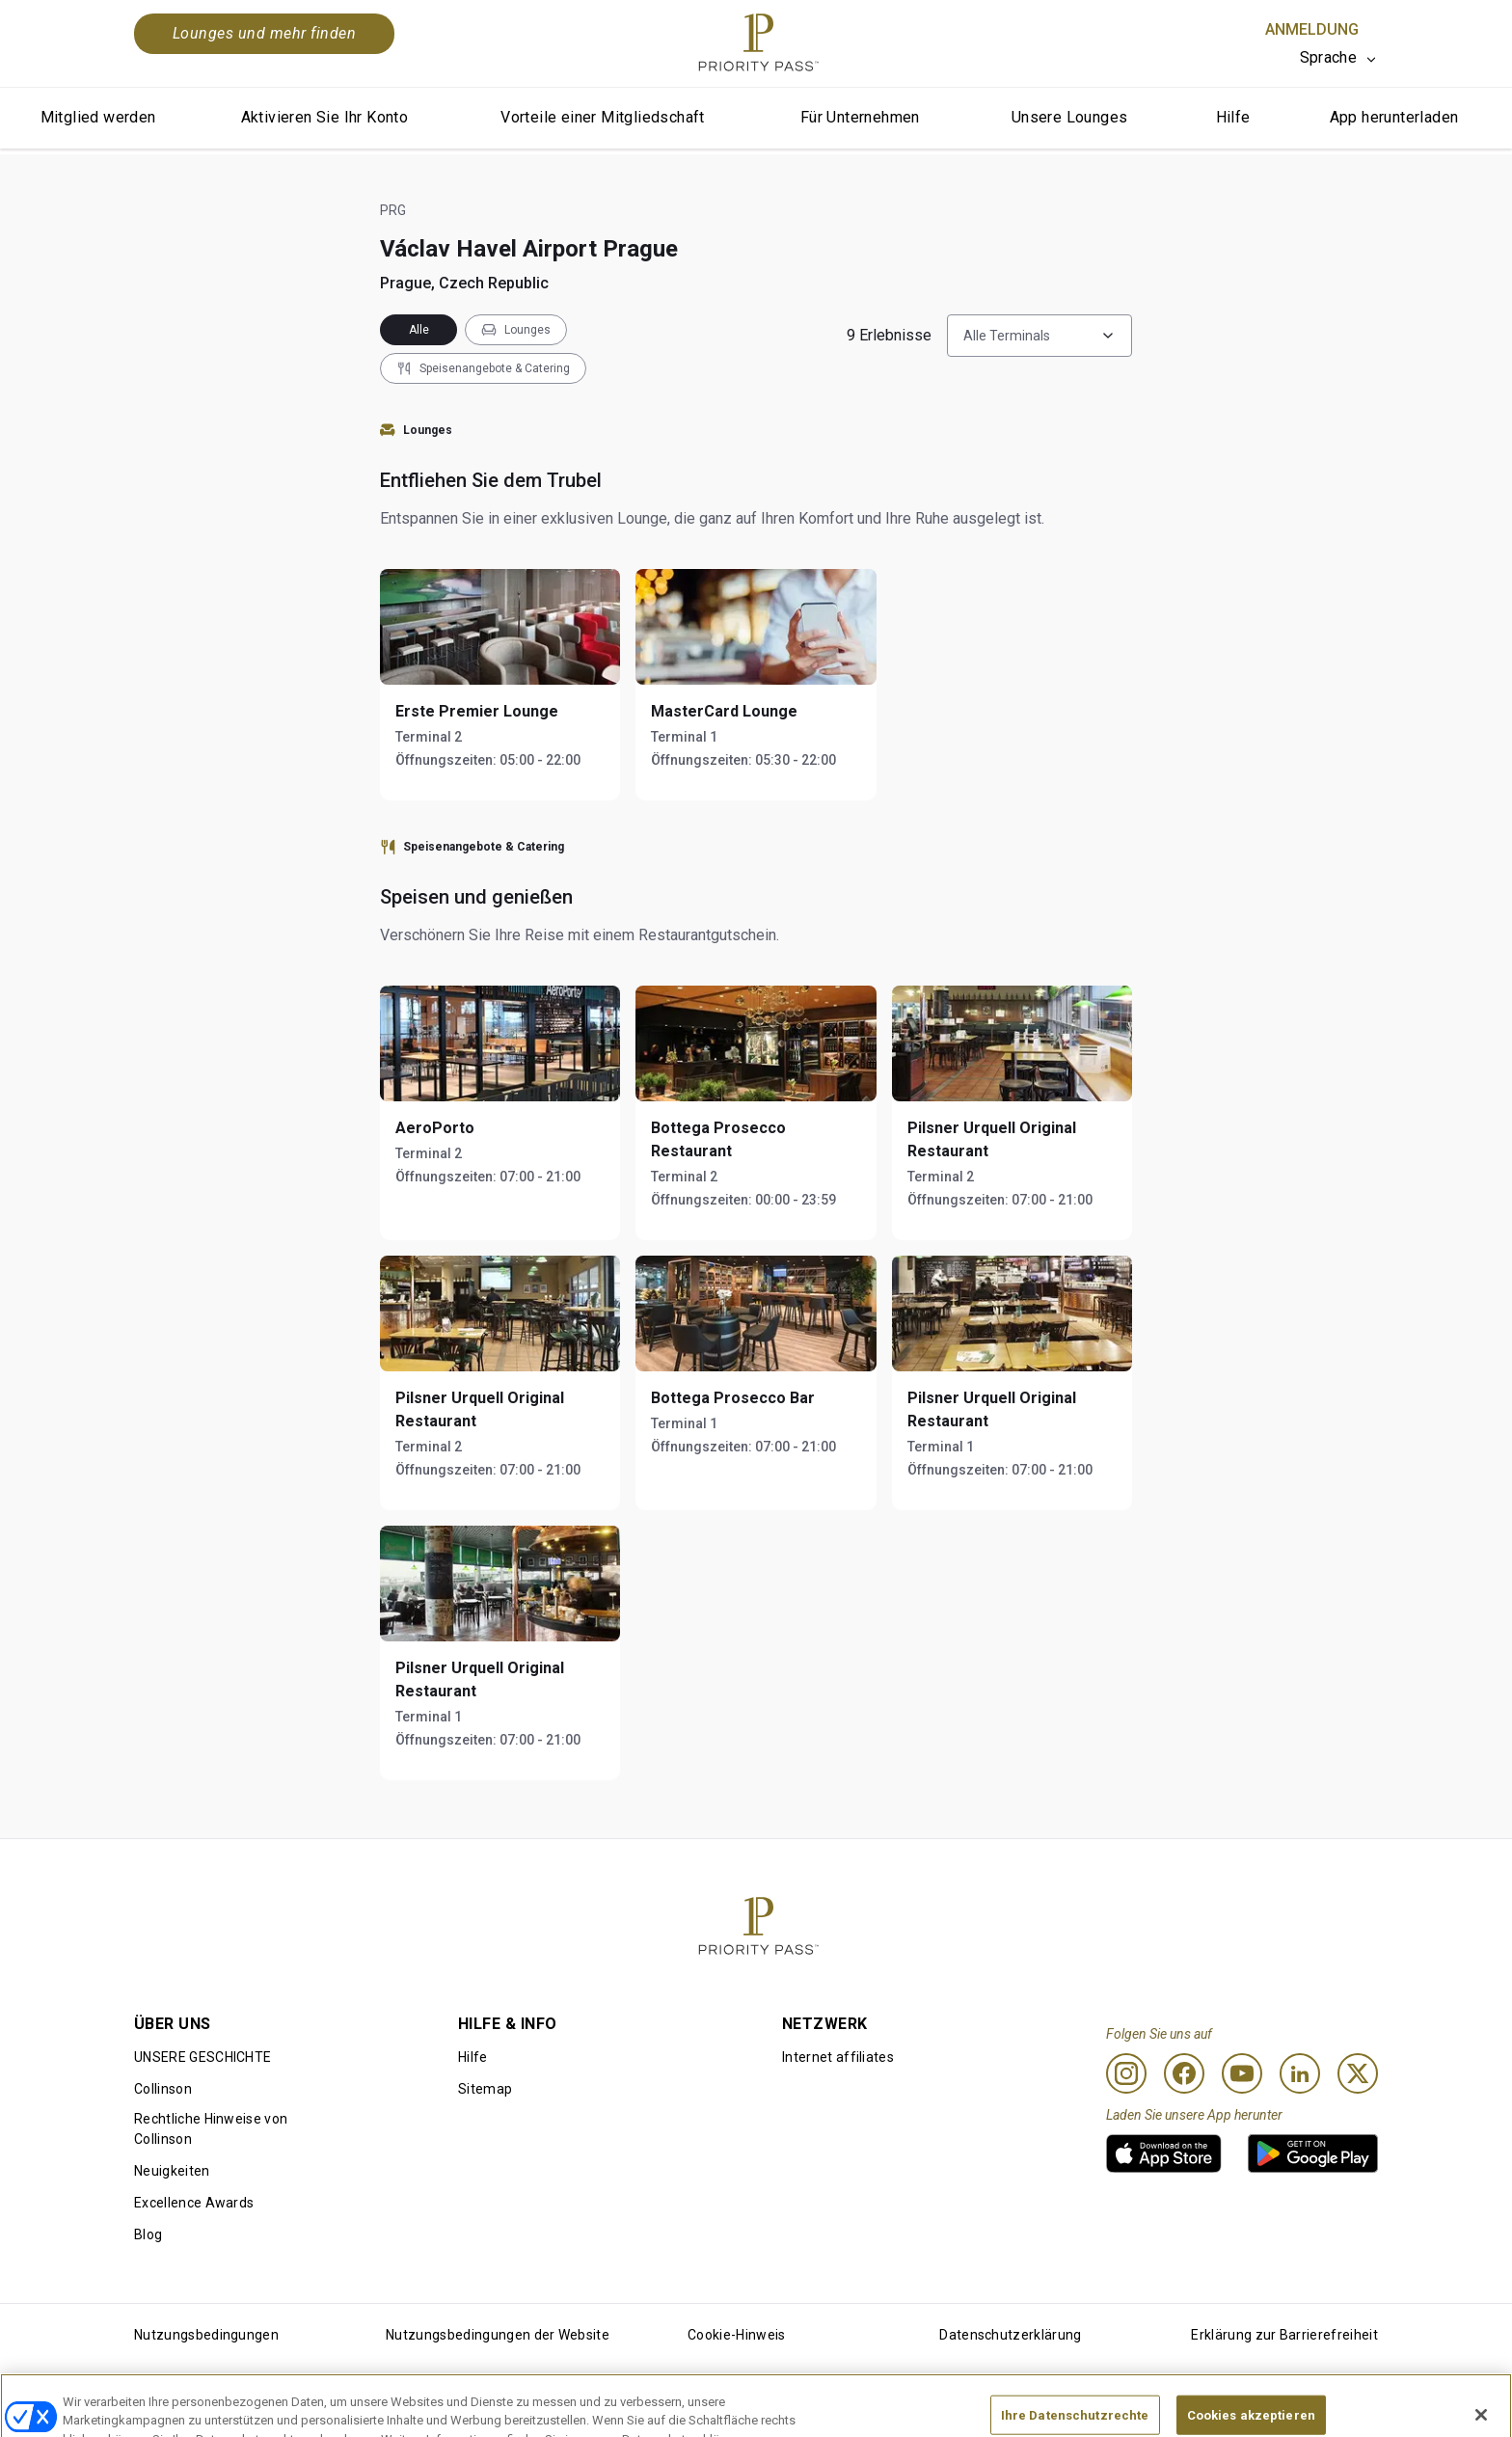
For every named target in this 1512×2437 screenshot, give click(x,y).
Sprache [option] (1328, 57)
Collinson (163, 2089)
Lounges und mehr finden (264, 33)
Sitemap (485, 2089)
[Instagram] (1126, 2073)
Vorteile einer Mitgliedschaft (602, 117)
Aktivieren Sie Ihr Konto (325, 117)
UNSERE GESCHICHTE (202, 2057)
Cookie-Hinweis (736, 2334)
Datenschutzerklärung (1010, 2334)
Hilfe (1233, 117)
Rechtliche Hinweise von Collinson (210, 2129)
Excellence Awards (194, 2202)
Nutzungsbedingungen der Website (497, 2334)
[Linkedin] (1300, 2073)
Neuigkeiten (172, 2171)
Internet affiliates (838, 2057)
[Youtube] (1242, 2073)
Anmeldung (1312, 29)
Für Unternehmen (860, 117)
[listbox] (1339, 57)
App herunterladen (1394, 117)
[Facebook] (1184, 2073)
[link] (1164, 2153)
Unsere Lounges (1070, 117)
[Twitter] (1357, 2073)
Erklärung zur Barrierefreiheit (1284, 2334)
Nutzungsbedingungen (206, 2334)
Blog (148, 2234)
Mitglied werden (98, 117)
